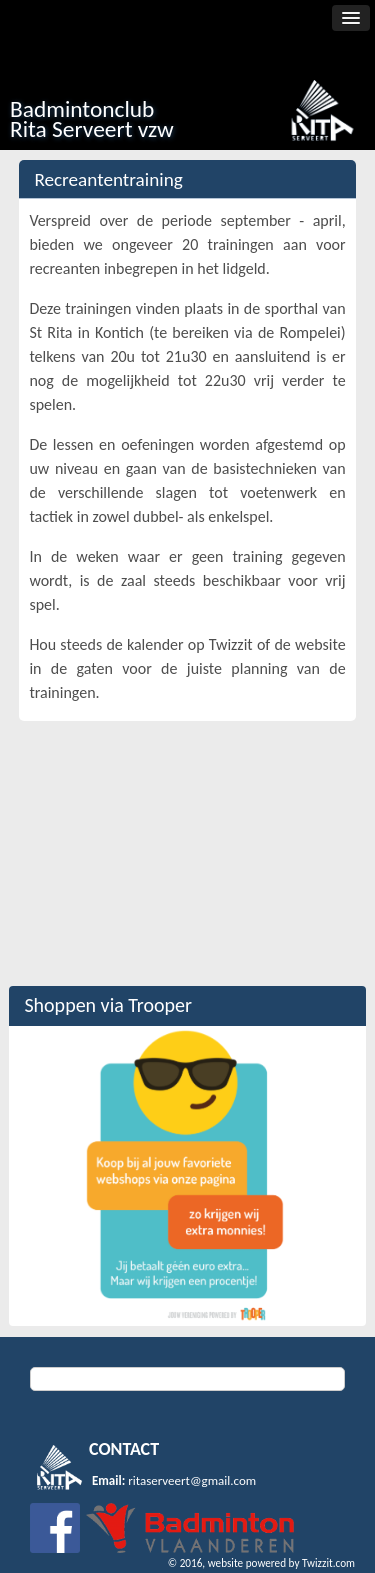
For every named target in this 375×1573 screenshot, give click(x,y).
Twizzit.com (328, 1563)
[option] (187, 1176)
